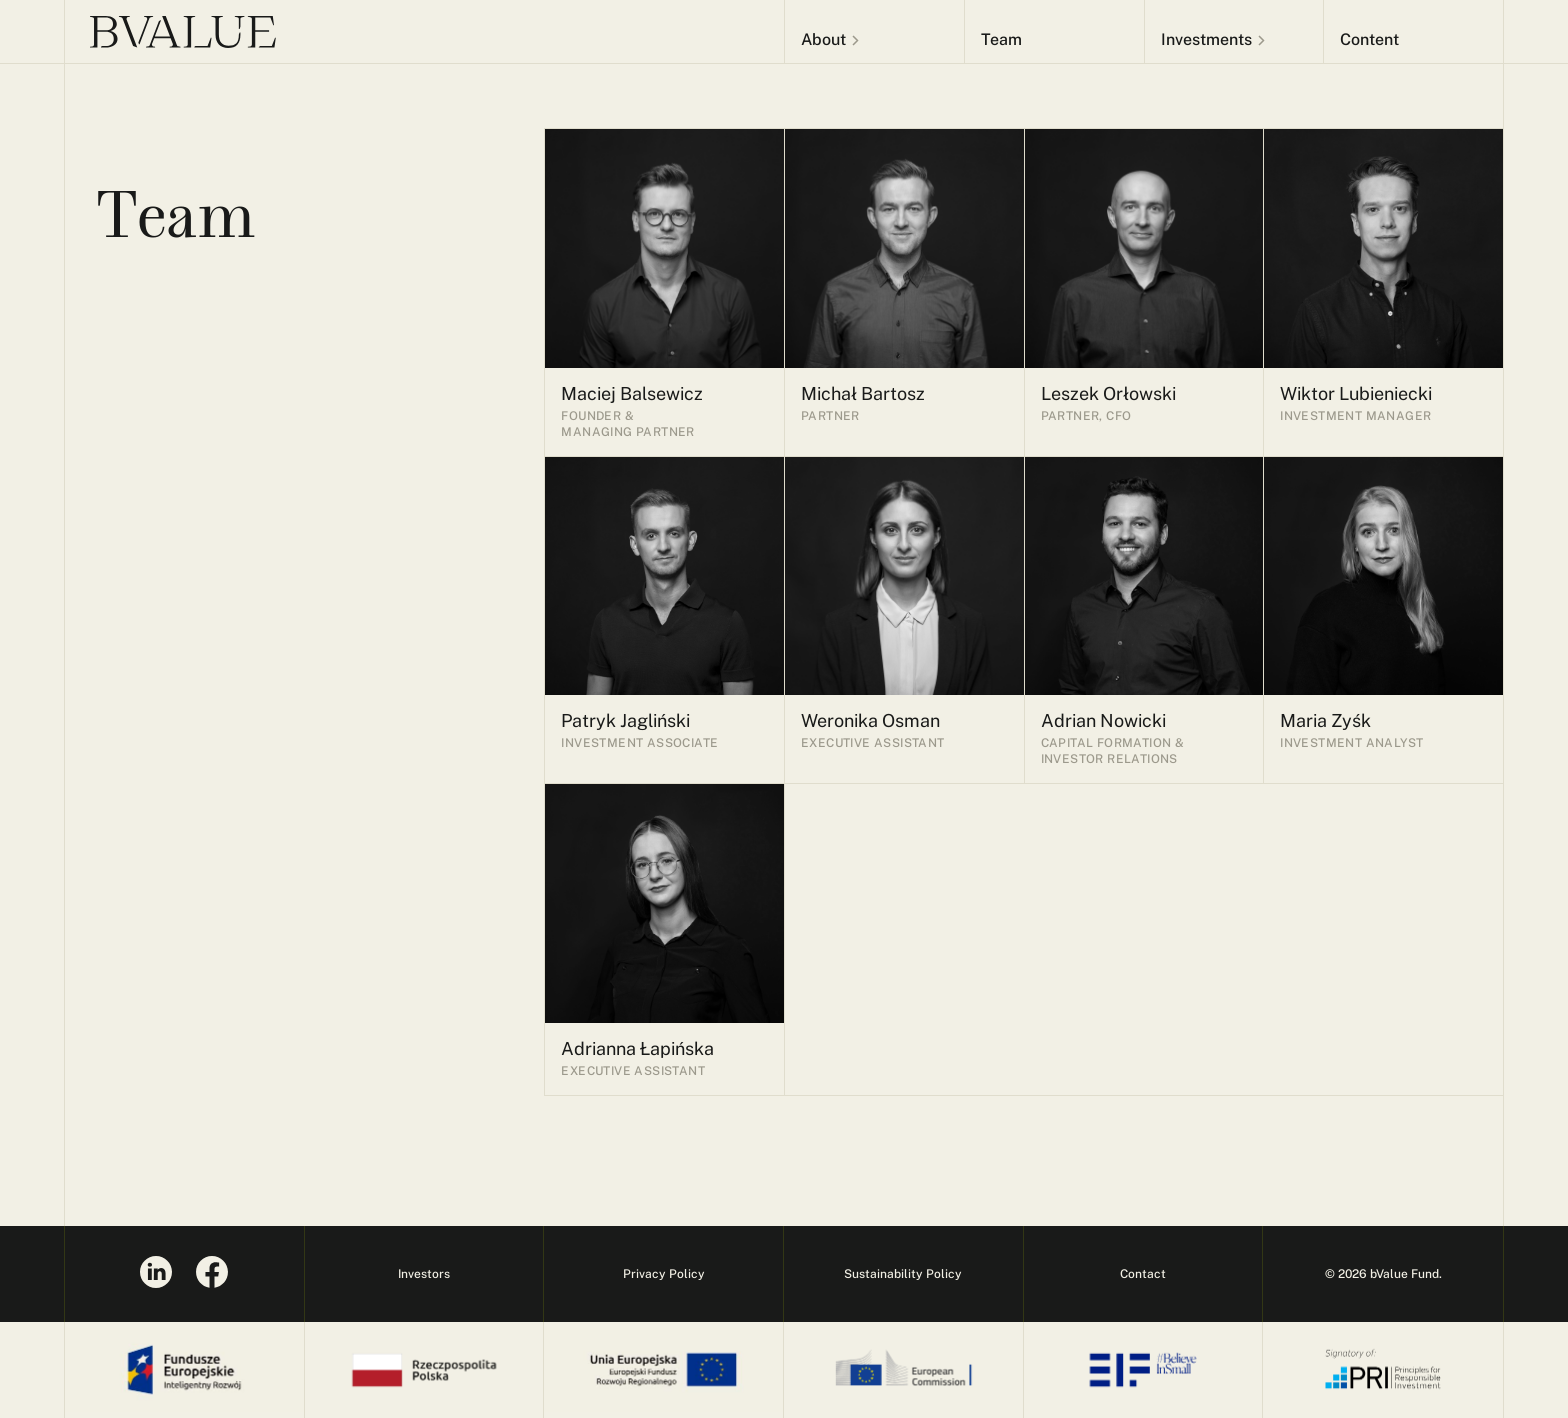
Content (1369, 39)
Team (1001, 39)
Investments (1206, 39)
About (823, 39)
